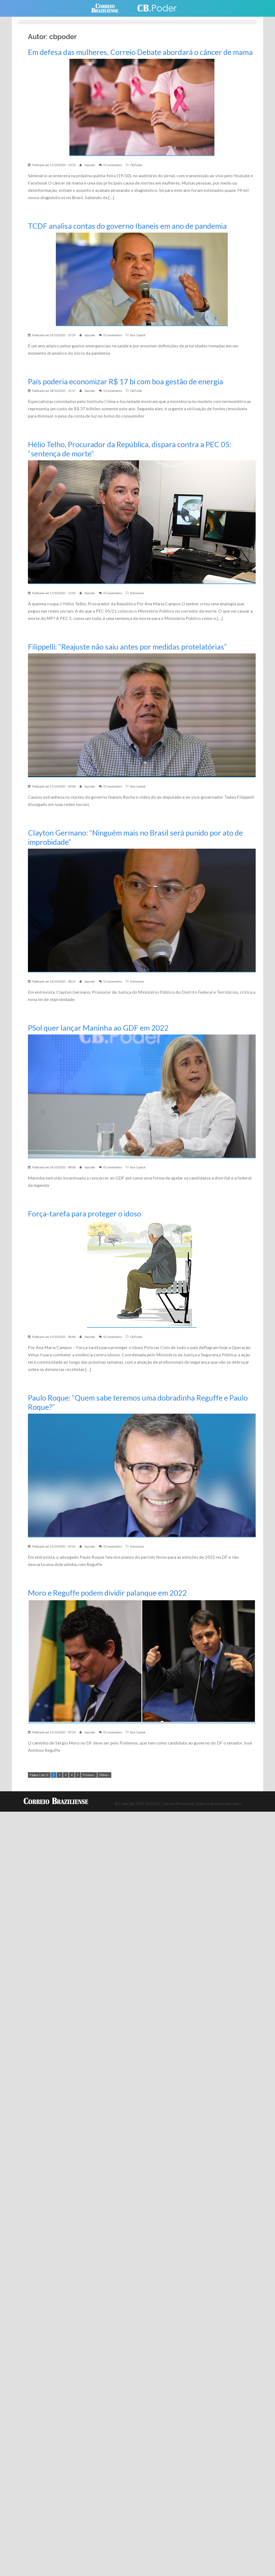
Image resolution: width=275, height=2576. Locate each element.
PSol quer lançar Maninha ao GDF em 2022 (100, 1037)
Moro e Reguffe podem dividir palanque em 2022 (110, 1602)
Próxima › (89, 1784)
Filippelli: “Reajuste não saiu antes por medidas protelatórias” (130, 655)
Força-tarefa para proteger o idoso (86, 1222)
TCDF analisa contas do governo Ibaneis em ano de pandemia (130, 235)
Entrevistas (137, 602)
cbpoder (89, 174)
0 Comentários (112, 174)
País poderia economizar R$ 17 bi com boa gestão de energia (128, 390)
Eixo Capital (137, 344)
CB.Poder (136, 174)
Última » (104, 1784)
